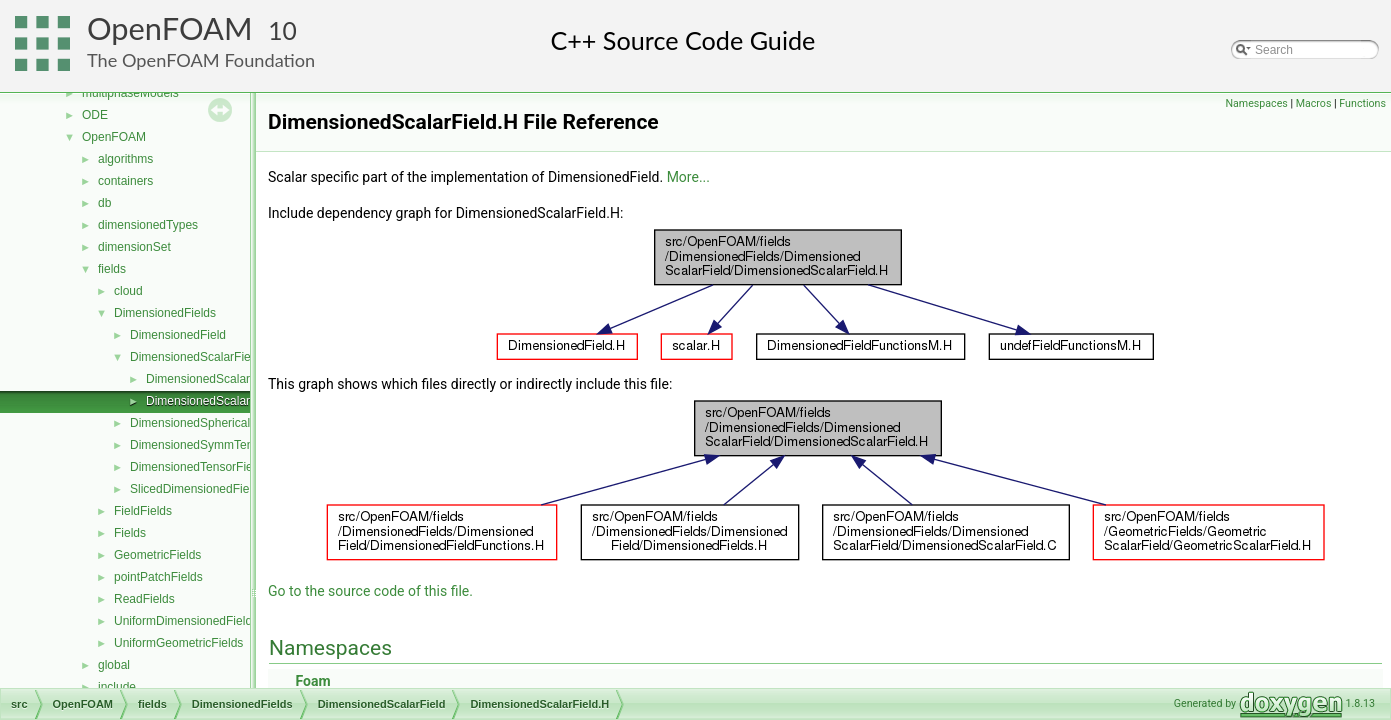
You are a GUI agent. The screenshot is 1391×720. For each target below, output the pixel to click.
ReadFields (144, 599)
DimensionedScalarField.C (217, 379)
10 (282, 30)
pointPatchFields (158, 577)
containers (125, 181)
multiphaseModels (130, 93)
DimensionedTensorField (196, 467)
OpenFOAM (170, 28)
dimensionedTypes (148, 225)
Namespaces (1256, 103)
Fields (130, 533)
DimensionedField (178, 335)
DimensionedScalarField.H (217, 401)
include (117, 687)
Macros (1314, 103)
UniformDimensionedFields (186, 621)
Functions (1362, 103)
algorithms (125, 159)
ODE (95, 115)
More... (688, 177)
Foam (312, 681)
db (104, 203)
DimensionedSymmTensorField (213, 445)
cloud (128, 291)
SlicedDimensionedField (194, 489)
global (114, 665)
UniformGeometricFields (178, 643)
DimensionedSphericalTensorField (221, 423)
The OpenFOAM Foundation (201, 60)
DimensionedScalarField (195, 357)
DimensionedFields (165, 313)
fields (112, 269)
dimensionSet (134, 247)
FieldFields (143, 511)
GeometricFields (157, 555)
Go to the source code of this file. (370, 591)
